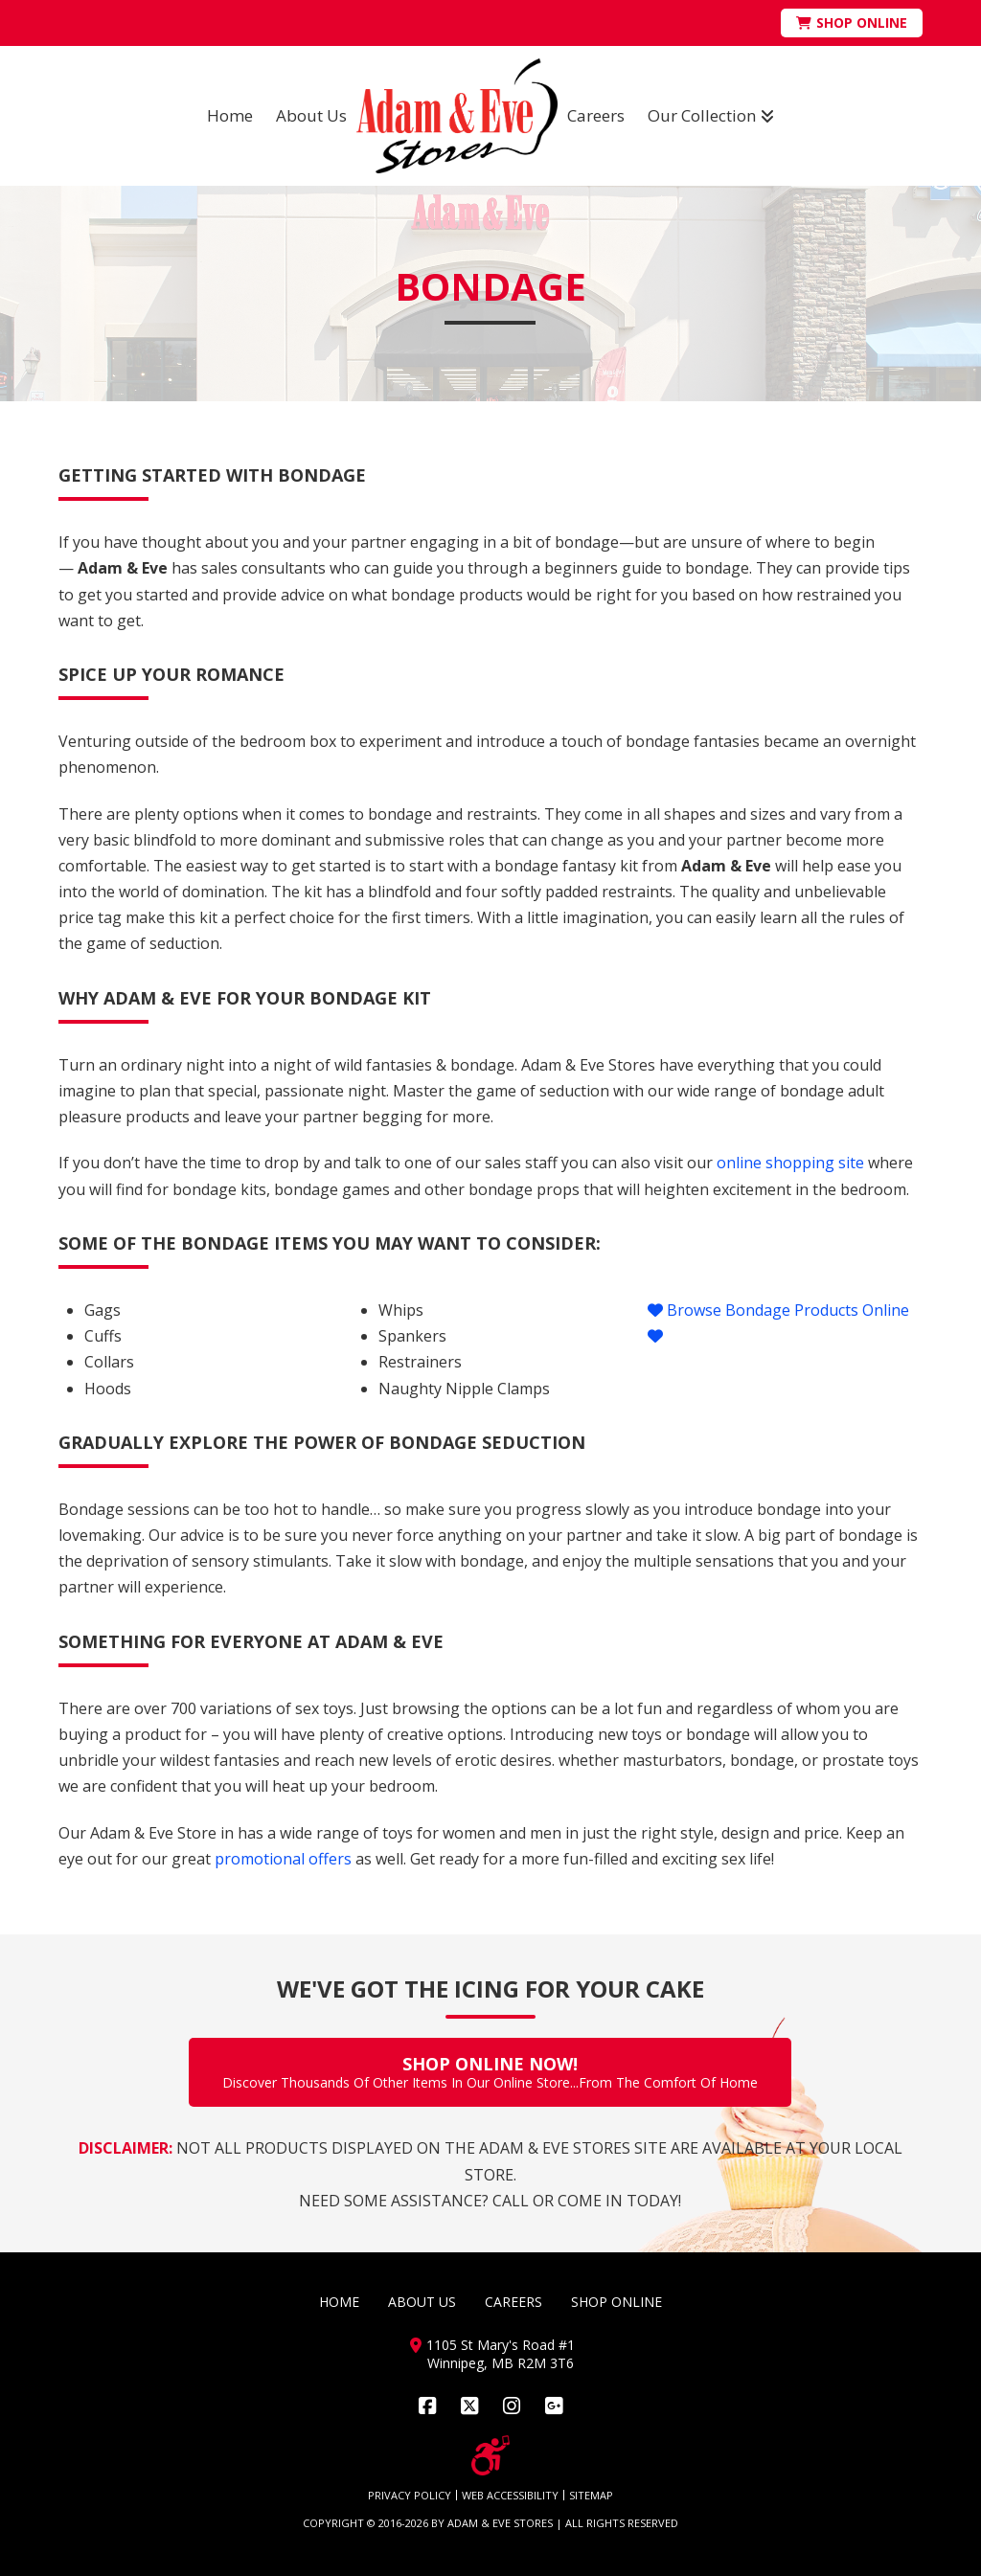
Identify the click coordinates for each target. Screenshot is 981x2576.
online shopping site (790, 1162)
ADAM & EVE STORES (500, 2523)
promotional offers (283, 1858)
